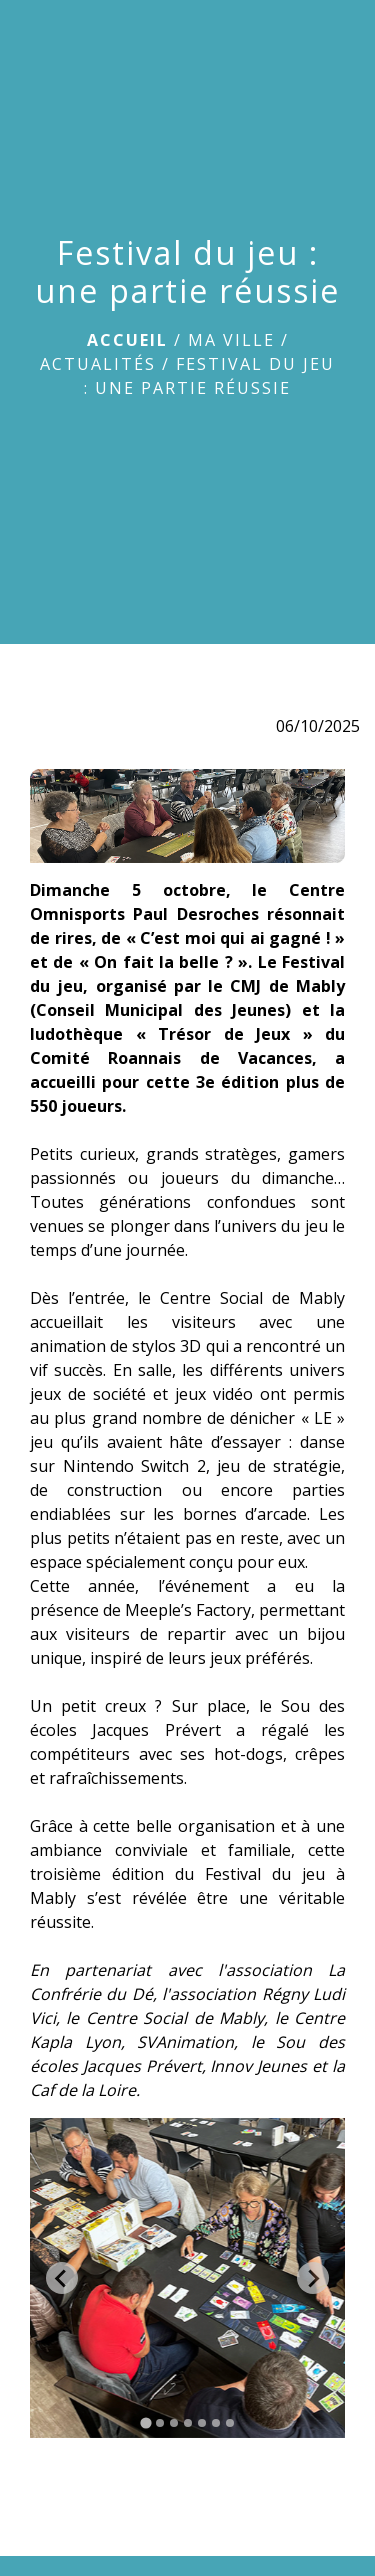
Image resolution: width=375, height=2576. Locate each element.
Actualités (98, 364)
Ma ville (231, 340)
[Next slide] (313, 2278)
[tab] (145, 2423)
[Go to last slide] (62, 2278)
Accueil (127, 340)
